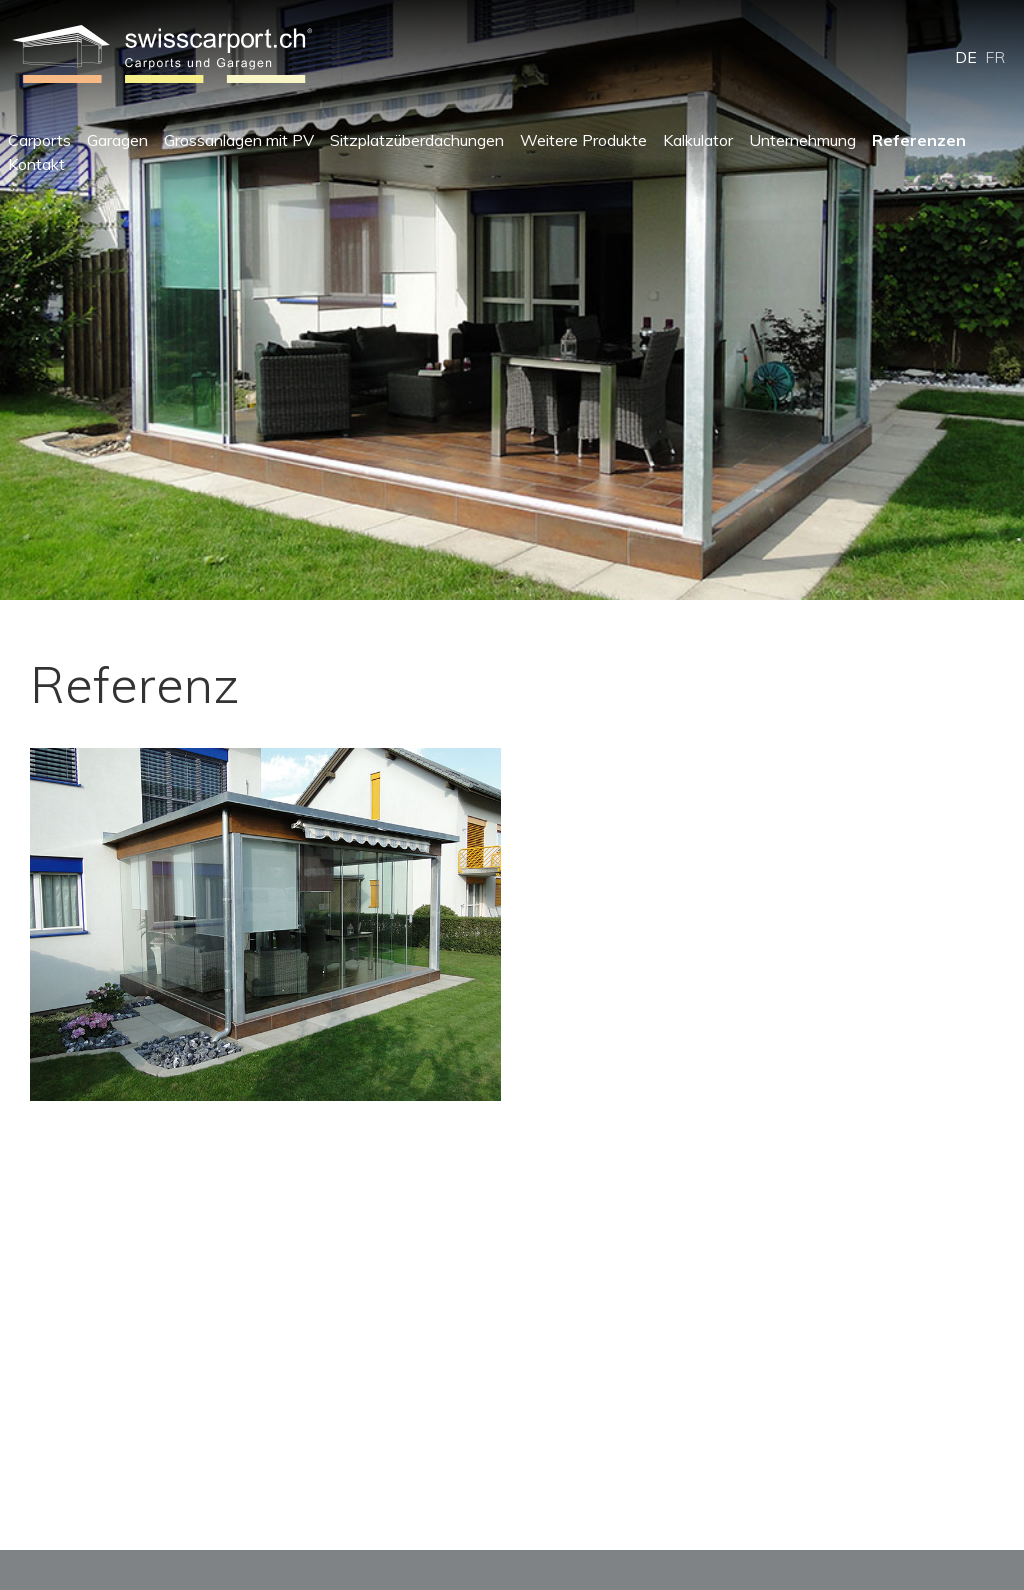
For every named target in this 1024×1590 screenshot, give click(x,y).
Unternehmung (802, 140)
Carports (39, 140)
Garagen (117, 140)
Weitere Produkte (583, 140)
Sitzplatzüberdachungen (417, 140)
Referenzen (919, 140)
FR (995, 57)
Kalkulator (698, 140)
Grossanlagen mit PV (239, 140)
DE (966, 57)
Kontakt (36, 164)
